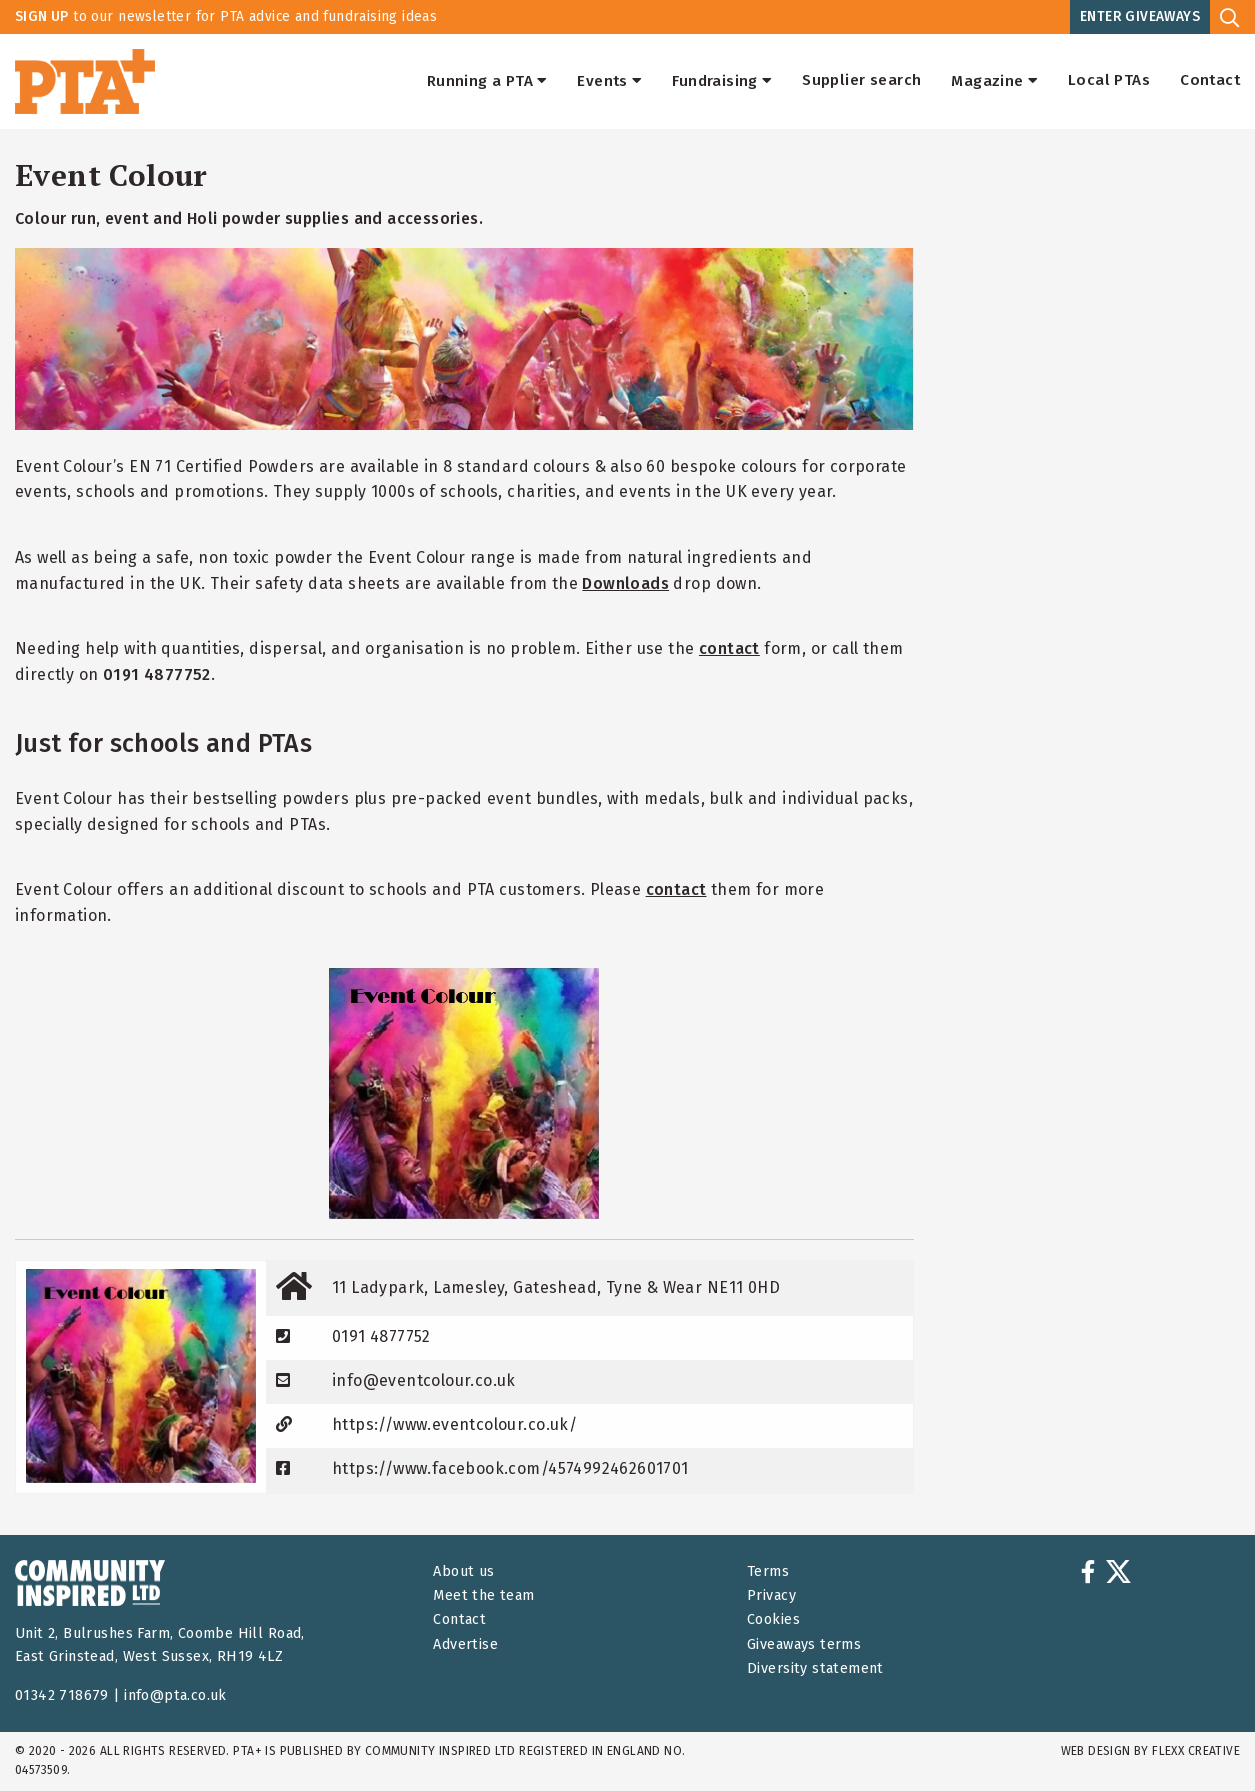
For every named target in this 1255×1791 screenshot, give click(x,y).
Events (609, 81)
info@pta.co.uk (175, 1695)
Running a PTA (487, 81)
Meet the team (483, 1595)
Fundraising (722, 81)
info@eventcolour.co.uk (424, 1380)
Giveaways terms (804, 1644)
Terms (768, 1571)
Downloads (625, 583)
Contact (1210, 81)
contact (729, 648)
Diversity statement (815, 1668)
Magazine (994, 81)
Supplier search (861, 81)
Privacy (771, 1595)
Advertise (465, 1644)
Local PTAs (1109, 81)
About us (463, 1571)
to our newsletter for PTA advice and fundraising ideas (226, 16)
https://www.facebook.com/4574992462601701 (510, 1468)
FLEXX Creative (1196, 1751)
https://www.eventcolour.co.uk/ (454, 1424)
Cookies (773, 1619)
